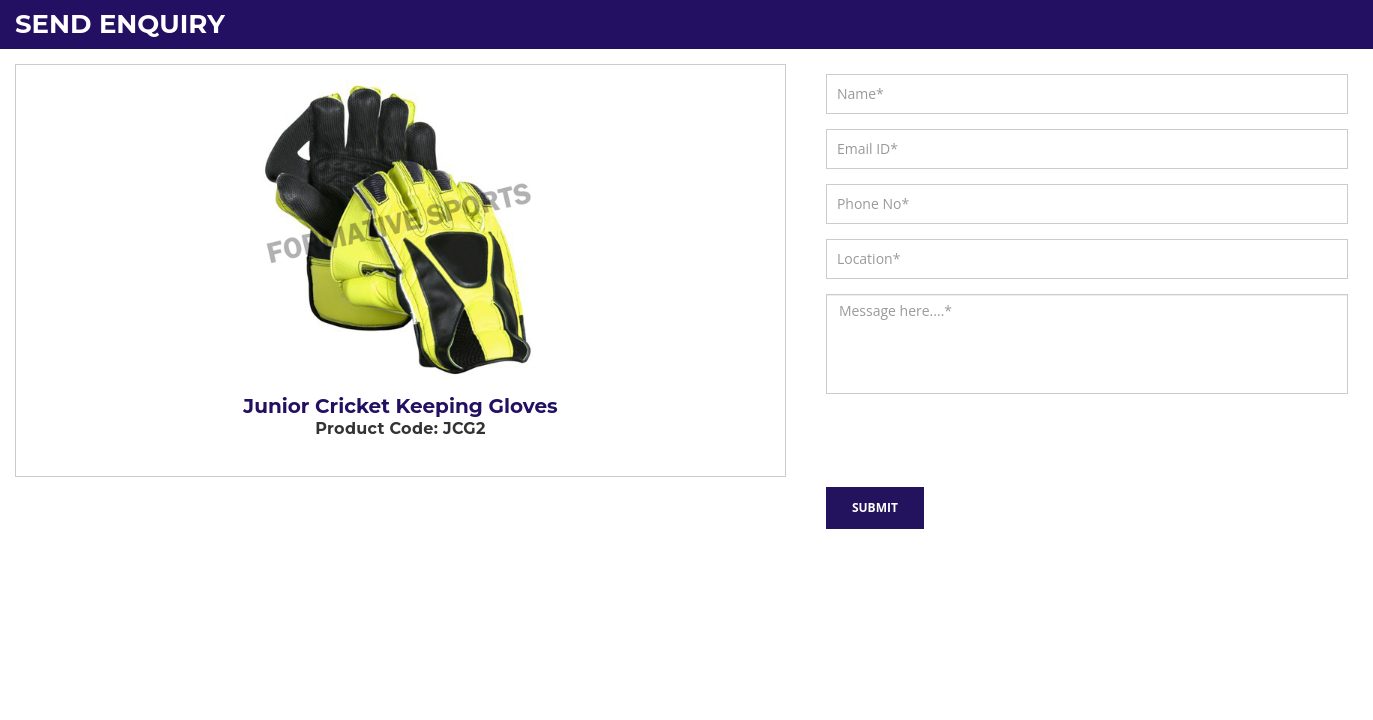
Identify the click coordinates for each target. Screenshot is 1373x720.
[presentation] (932, 436)
